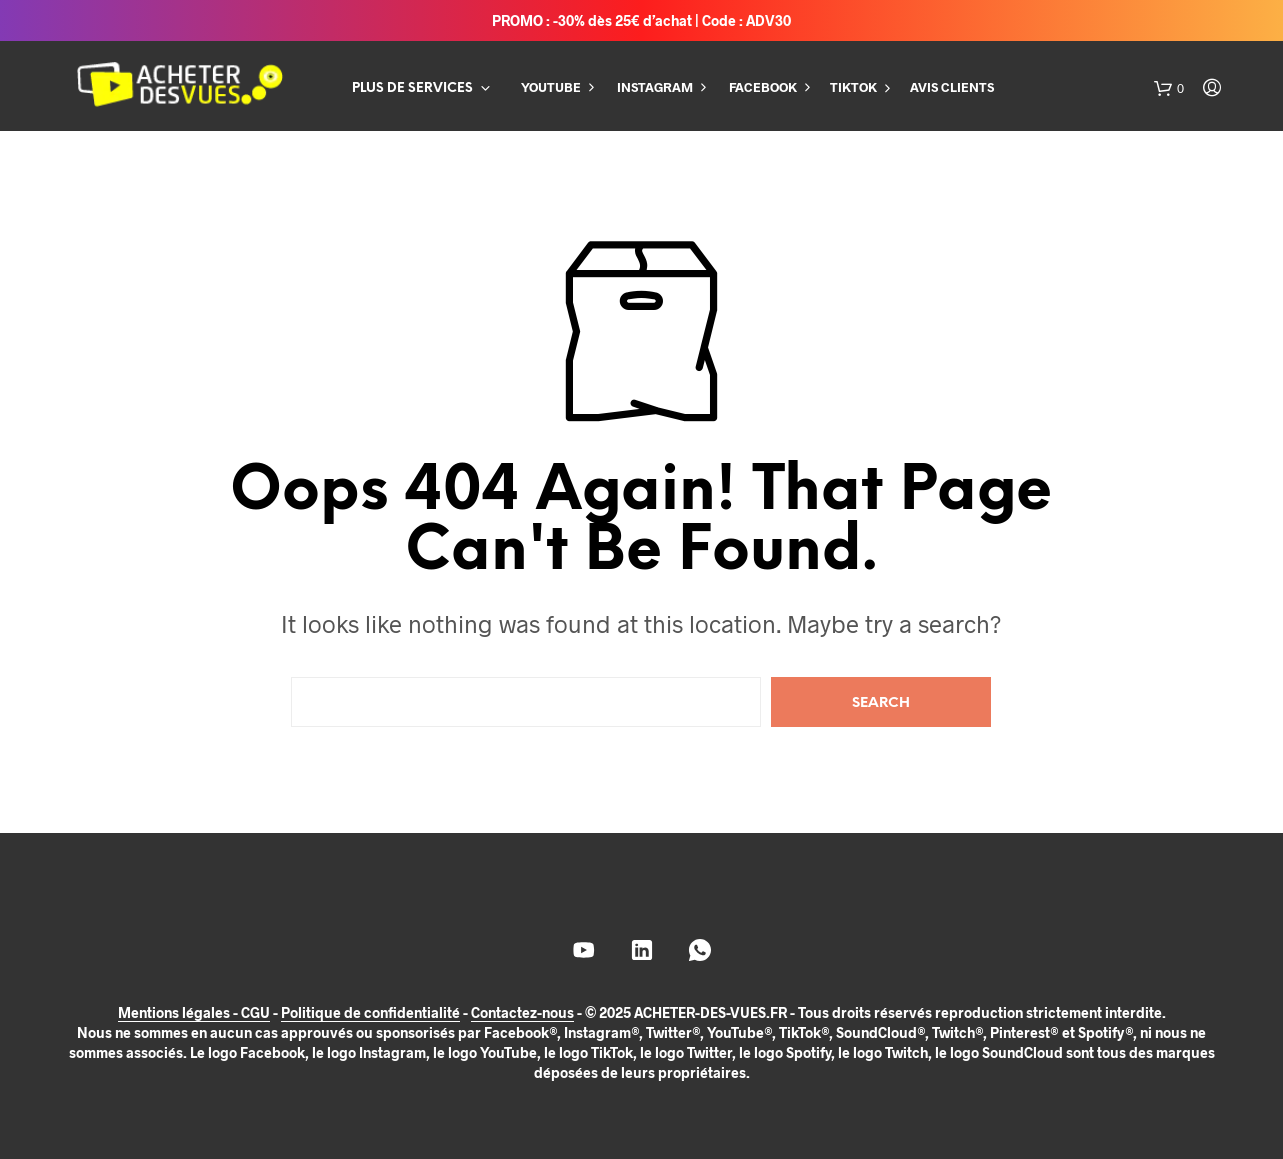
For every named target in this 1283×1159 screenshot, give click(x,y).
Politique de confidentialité (370, 1013)
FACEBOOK (763, 87)
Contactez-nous (522, 1013)
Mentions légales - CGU (194, 1013)
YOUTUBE (551, 87)
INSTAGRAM (655, 87)
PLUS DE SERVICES (412, 88)
